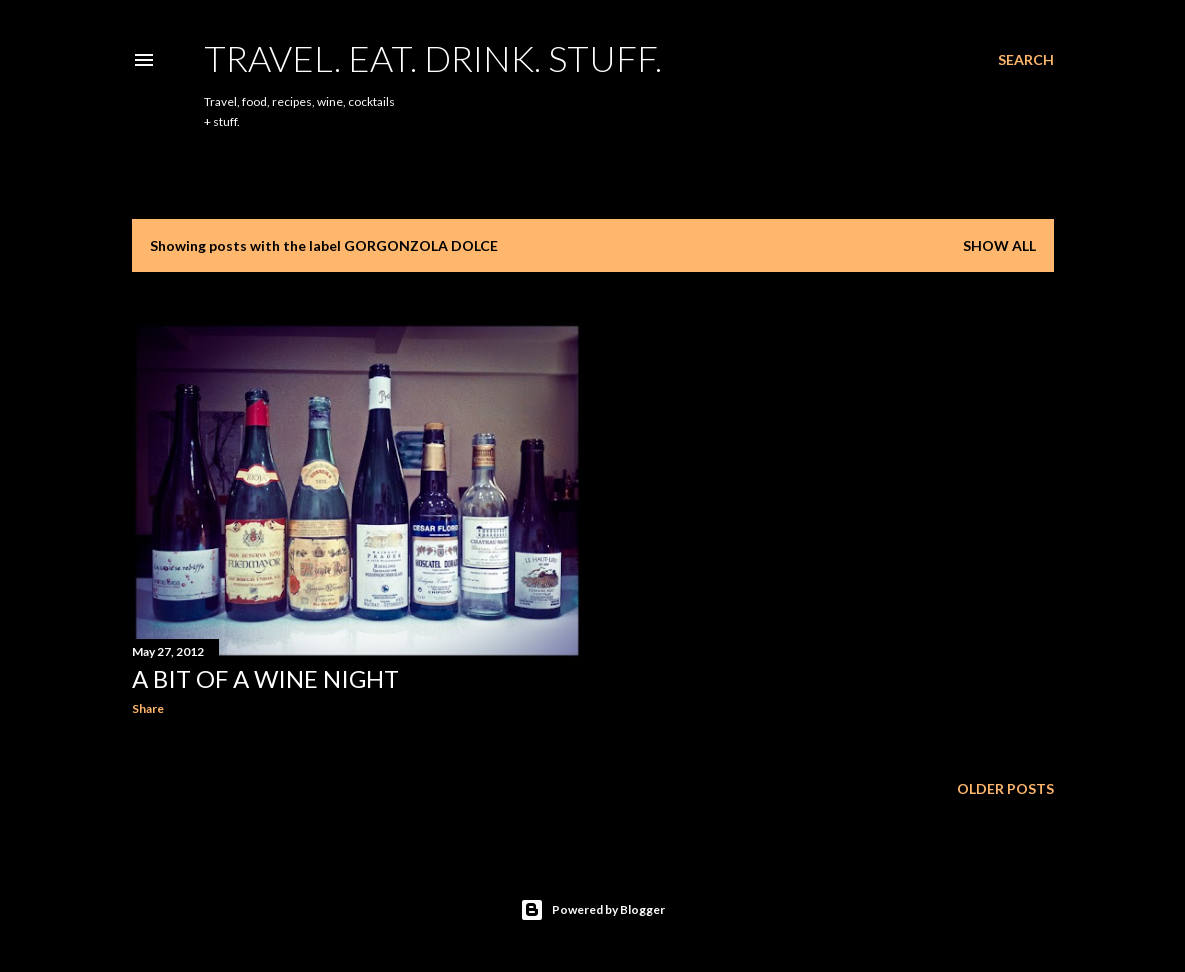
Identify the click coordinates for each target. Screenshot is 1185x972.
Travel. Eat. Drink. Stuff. (433, 58)
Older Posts (1005, 788)
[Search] (1026, 60)
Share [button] (148, 708)
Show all (999, 245)
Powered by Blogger (592, 910)
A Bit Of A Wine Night (265, 678)
